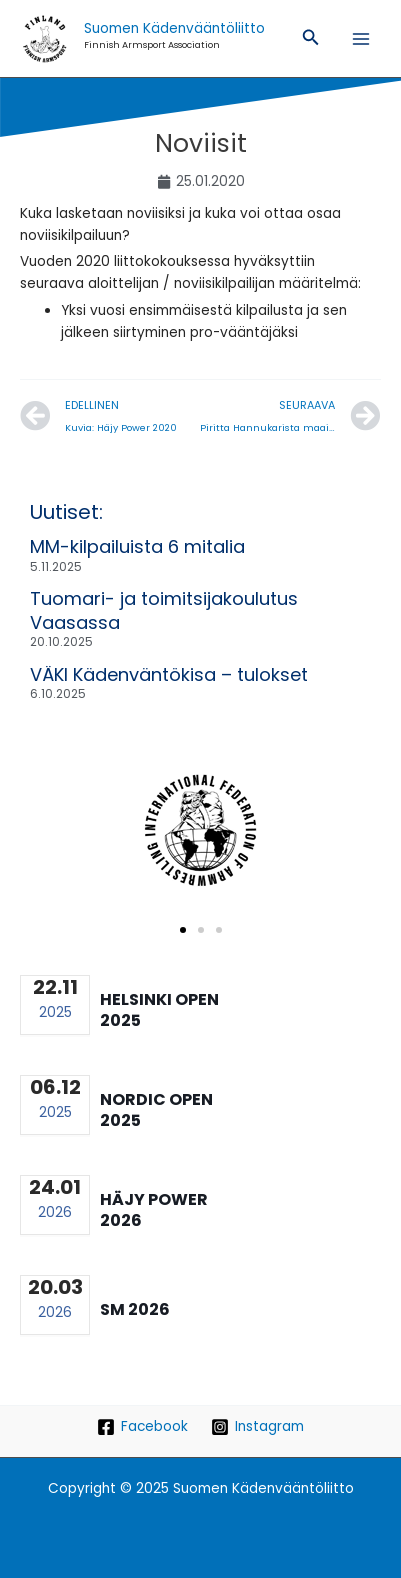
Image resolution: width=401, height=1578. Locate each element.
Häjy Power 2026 (154, 1210)
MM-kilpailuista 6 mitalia (137, 546)
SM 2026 (135, 1309)
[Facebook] (143, 1427)
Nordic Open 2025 (156, 1110)
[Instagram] (258, 1427)
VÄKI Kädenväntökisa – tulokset (169, 674)
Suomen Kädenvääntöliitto (174, 28)
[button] (311, 39)
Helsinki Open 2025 (159, 1010)
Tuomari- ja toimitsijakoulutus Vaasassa (164, 610)
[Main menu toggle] (361, 38)
